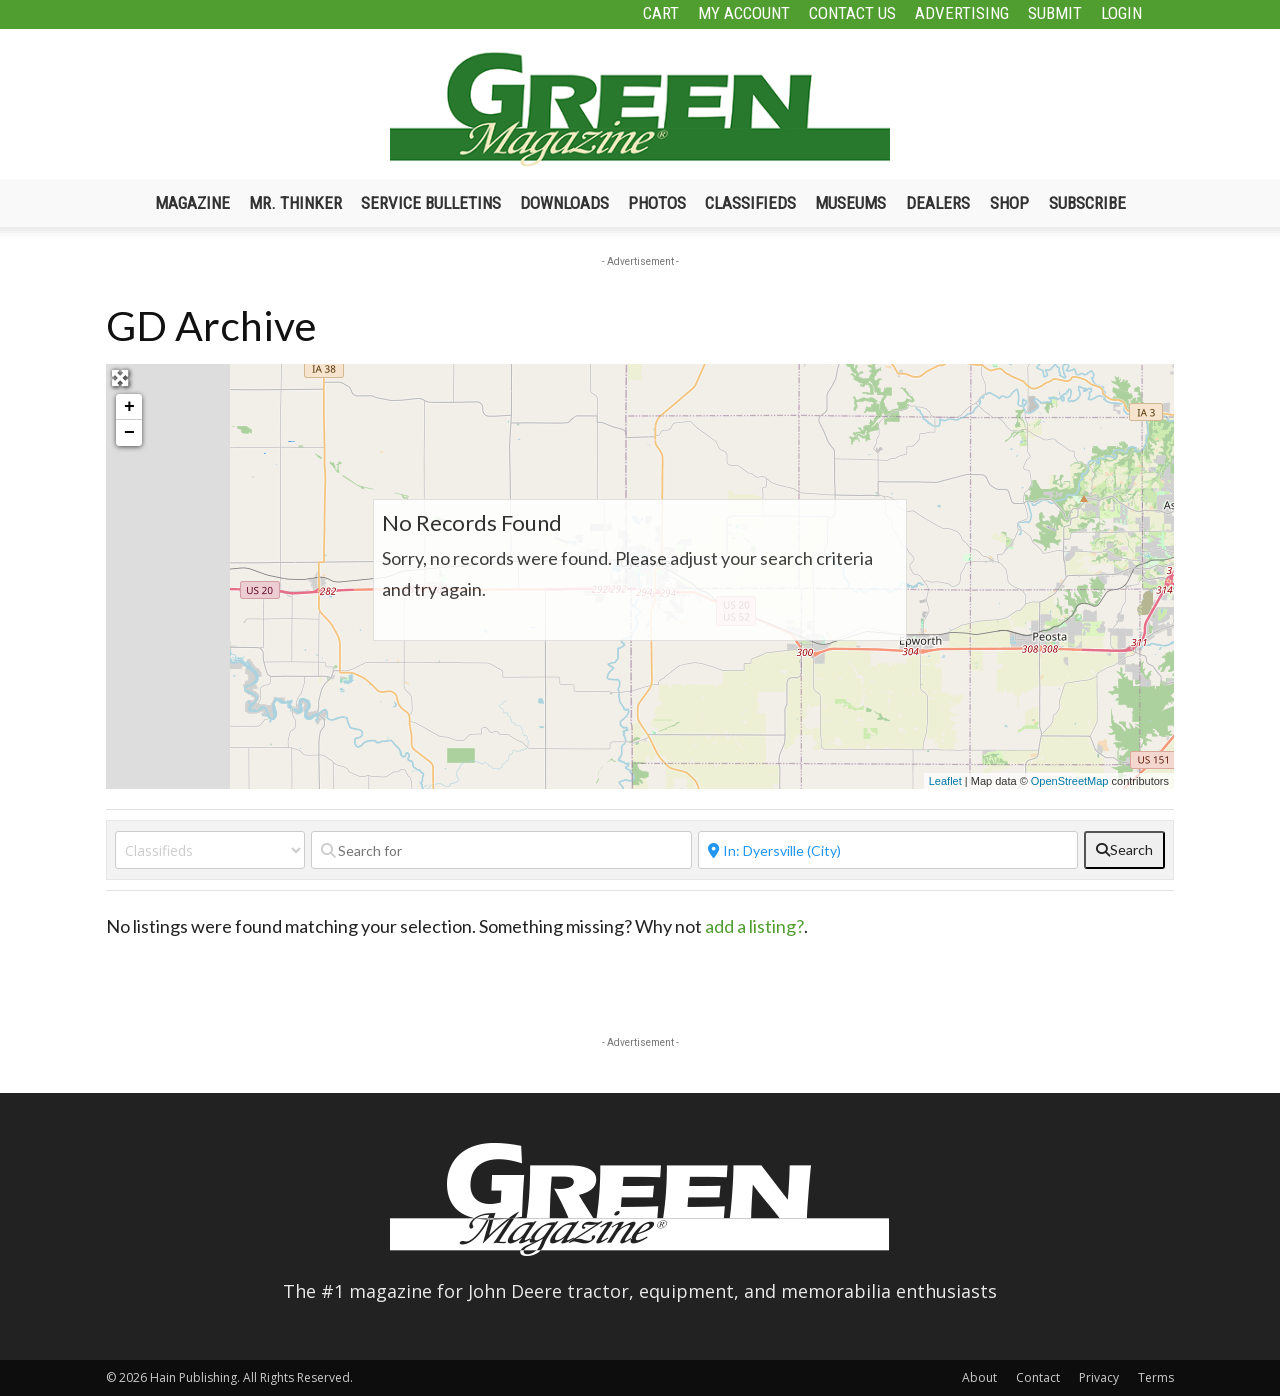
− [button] (129, 433)
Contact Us (852, 13)
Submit (1055, 13)
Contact (1038, 1377)
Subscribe (1087, 203)
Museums (850, 203)
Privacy (1099, 1377)
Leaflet (945, 781)
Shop (1009, 203)
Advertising (962, 13)
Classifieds (750, 203)
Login (1121, 13)
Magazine (192, 203)
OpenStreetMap (1070, 781)
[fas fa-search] (1124, 850)
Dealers (938, 203)
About (979, 1377)
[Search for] (501, 850)
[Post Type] (210, 850)
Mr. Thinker (295, 203)
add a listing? (754, 926)
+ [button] (129, 407)
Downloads (564, 203)
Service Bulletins (431, 203)
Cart (661, 13)
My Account (744, 13)
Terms (1156, 1377)
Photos (657, 203)
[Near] (888, 850)
